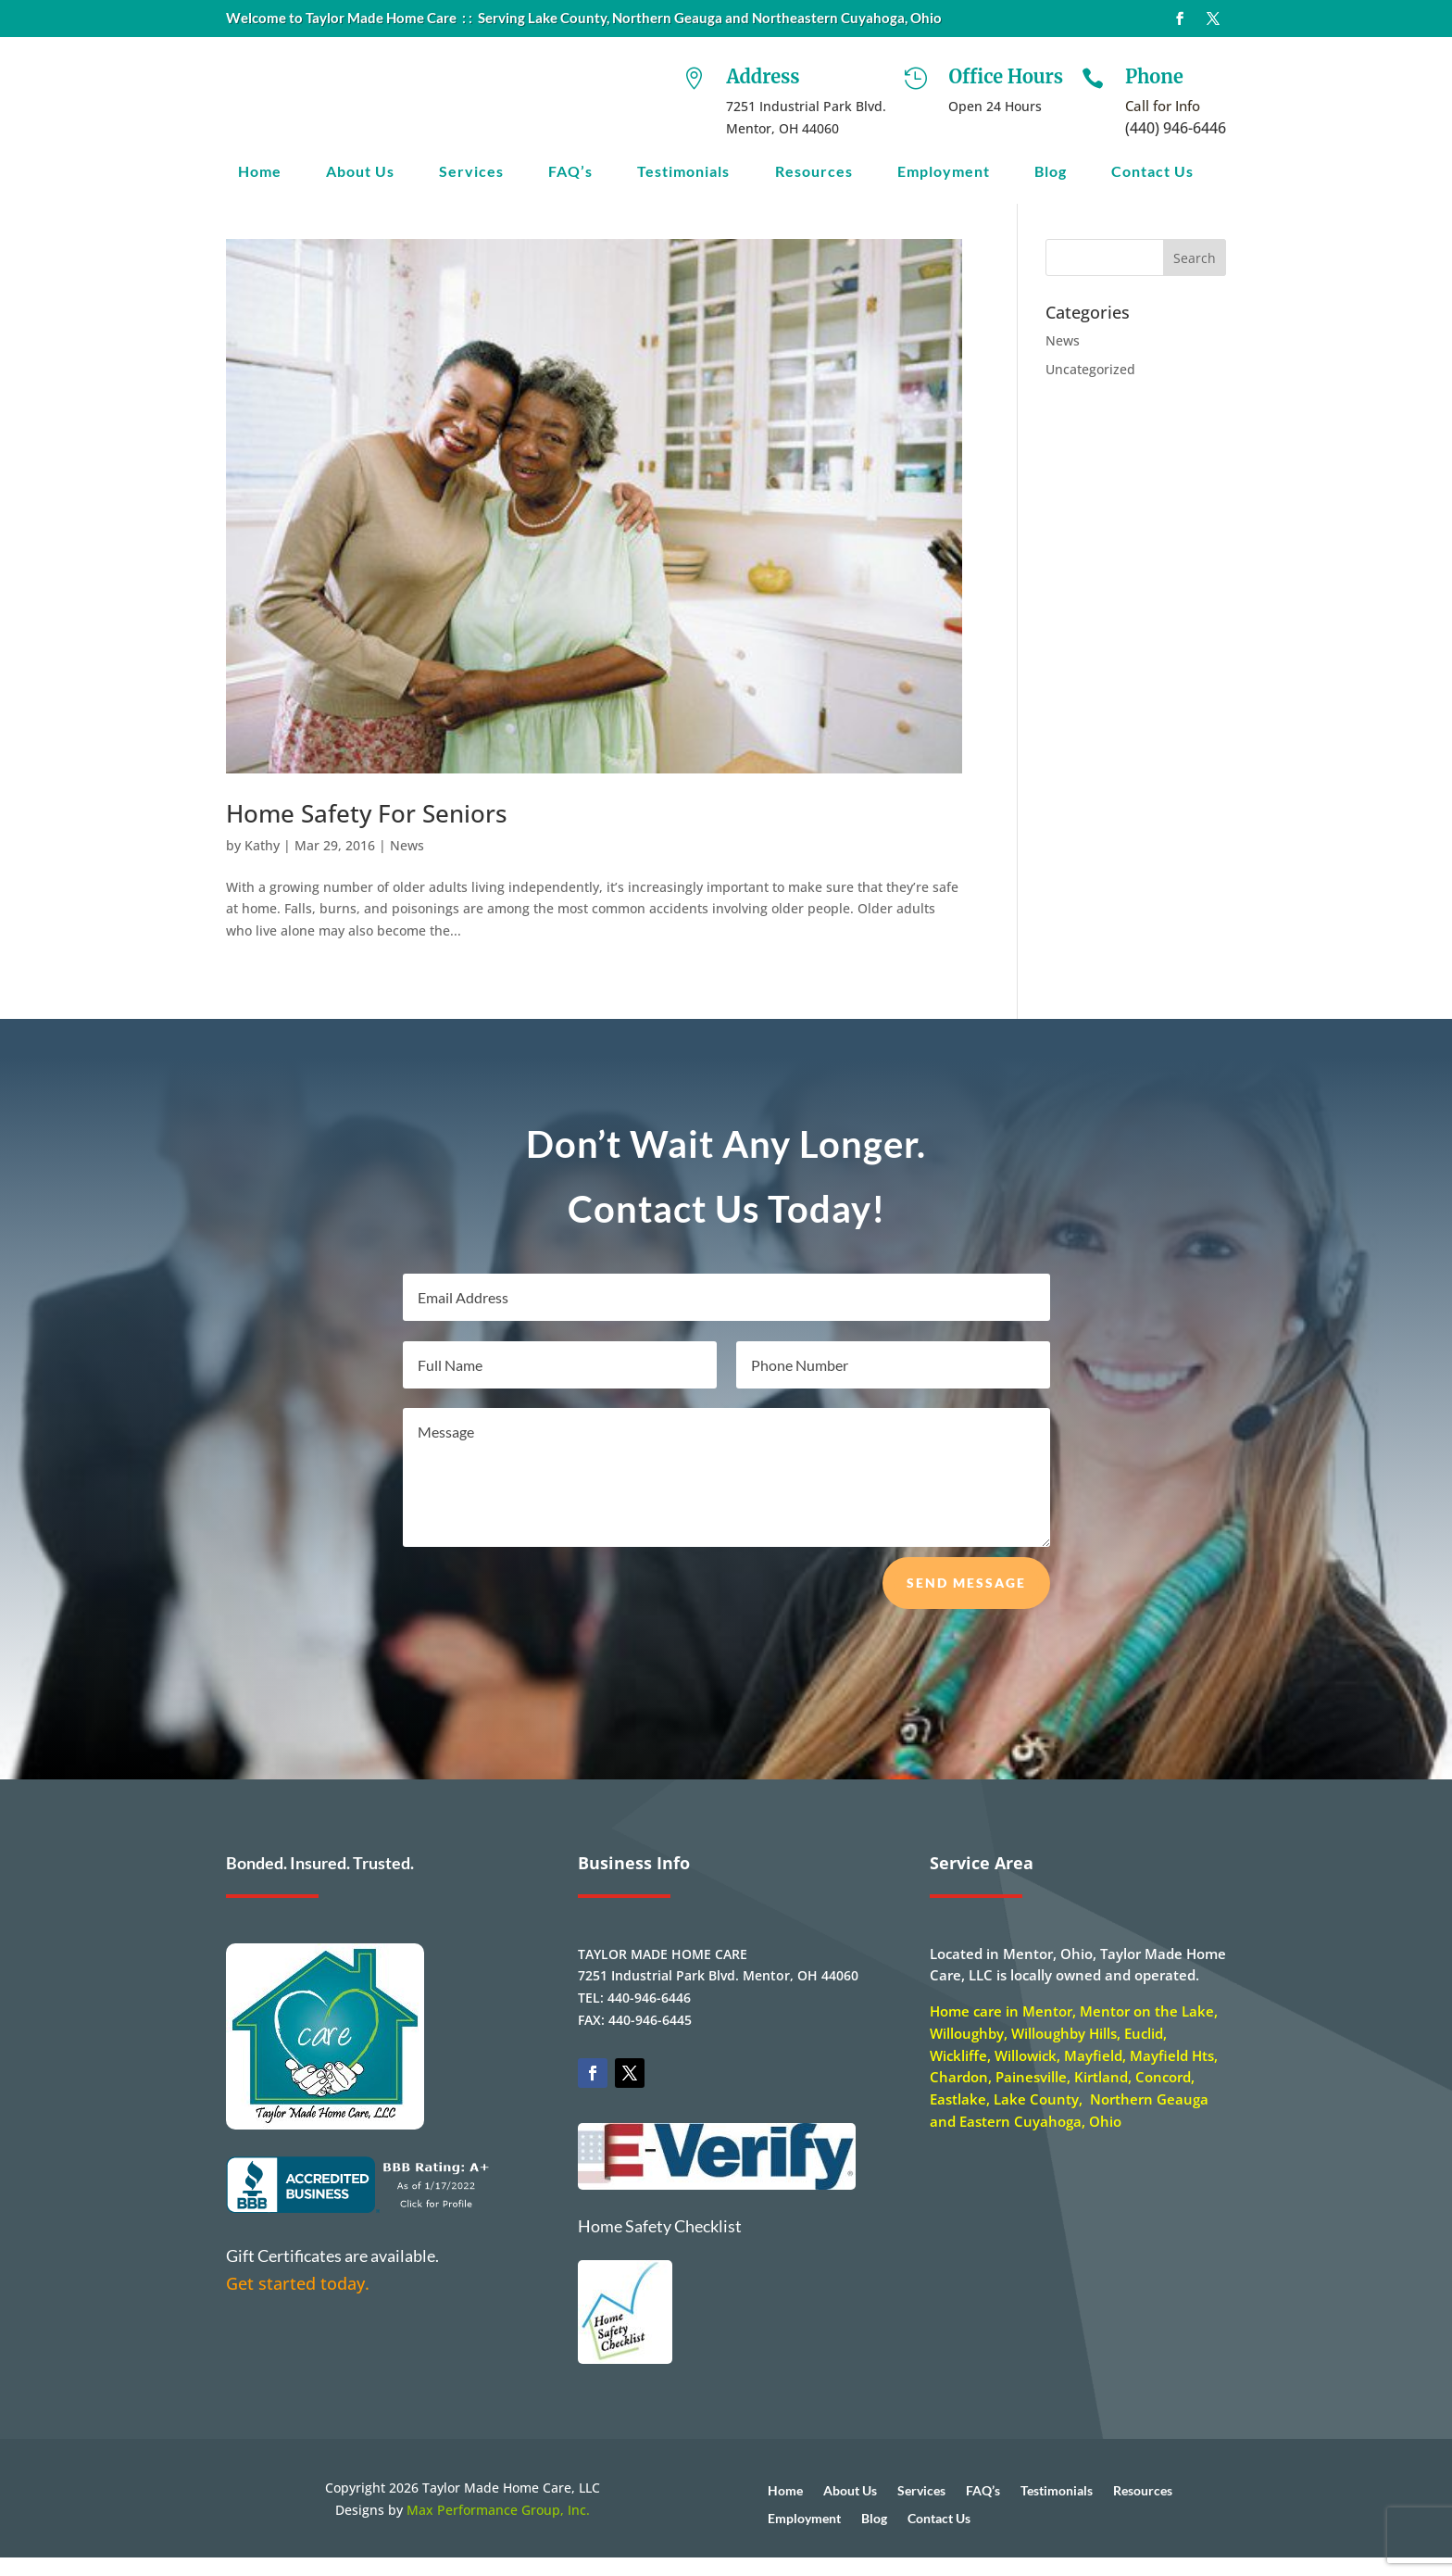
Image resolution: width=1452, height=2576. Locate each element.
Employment (943, 172)
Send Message (966, 1601)
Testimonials (683, 172)
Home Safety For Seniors (366, 831)
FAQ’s (570, 172)
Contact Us (1152, 172)
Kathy (262, 864)
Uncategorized (1090, 387)
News (407, 864)
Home (260, 172)
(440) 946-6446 (1175, 128)
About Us (360, 172)
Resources (814, 172)
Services (471, 172)
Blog (1050, 172)
